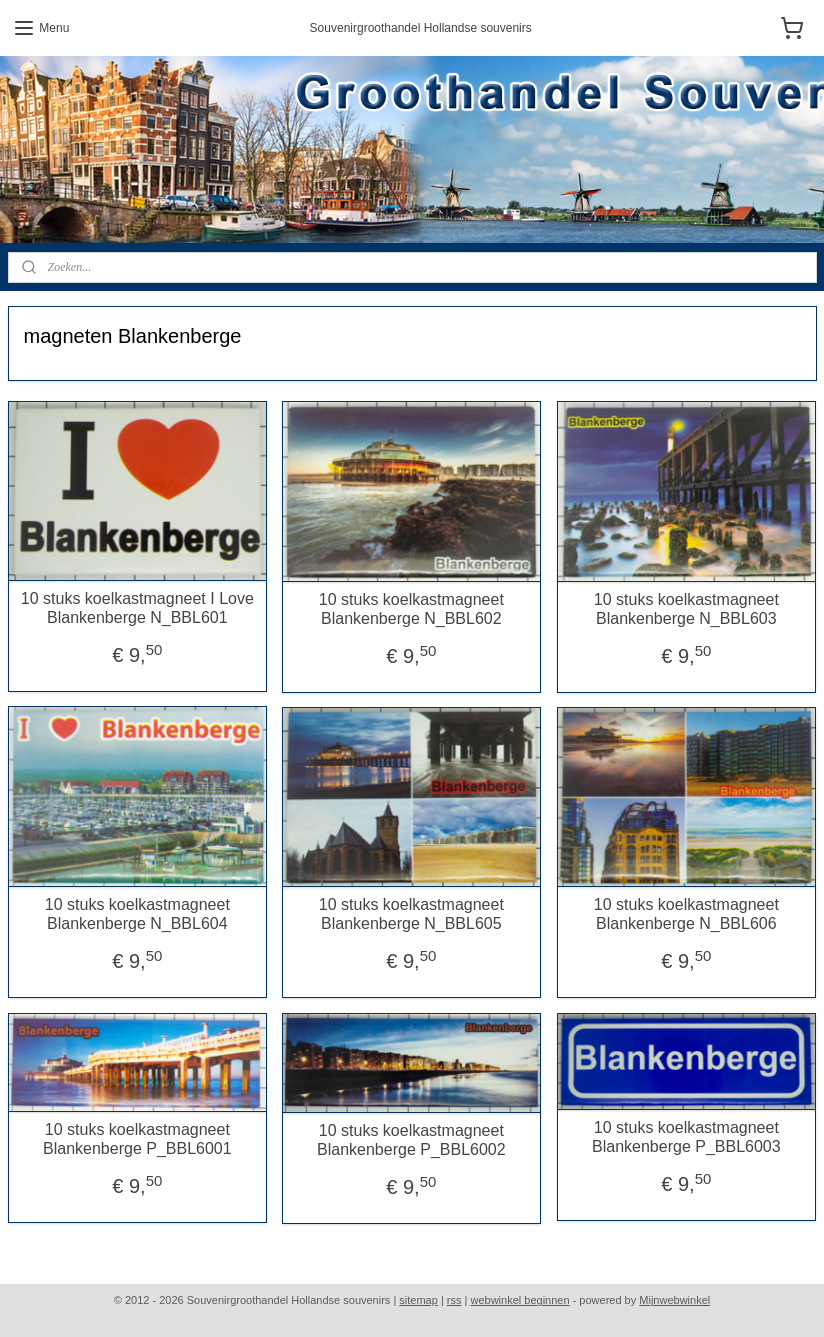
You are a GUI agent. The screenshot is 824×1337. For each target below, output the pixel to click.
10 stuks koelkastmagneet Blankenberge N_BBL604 (137, 914)
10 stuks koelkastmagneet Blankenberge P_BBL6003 (686, 1137)
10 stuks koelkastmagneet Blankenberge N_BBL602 (411, 609)
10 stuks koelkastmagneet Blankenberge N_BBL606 (686, 914)
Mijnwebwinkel (674, 1300)
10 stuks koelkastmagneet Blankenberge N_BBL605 (411, 914)
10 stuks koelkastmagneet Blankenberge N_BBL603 (686, 609)
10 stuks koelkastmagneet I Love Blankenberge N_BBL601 (137, 608)
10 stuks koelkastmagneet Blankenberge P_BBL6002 (411, 1140)
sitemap (418, 1300)
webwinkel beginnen (520, 1300)
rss (454, 1300)
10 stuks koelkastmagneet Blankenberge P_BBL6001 (137, 1139)
